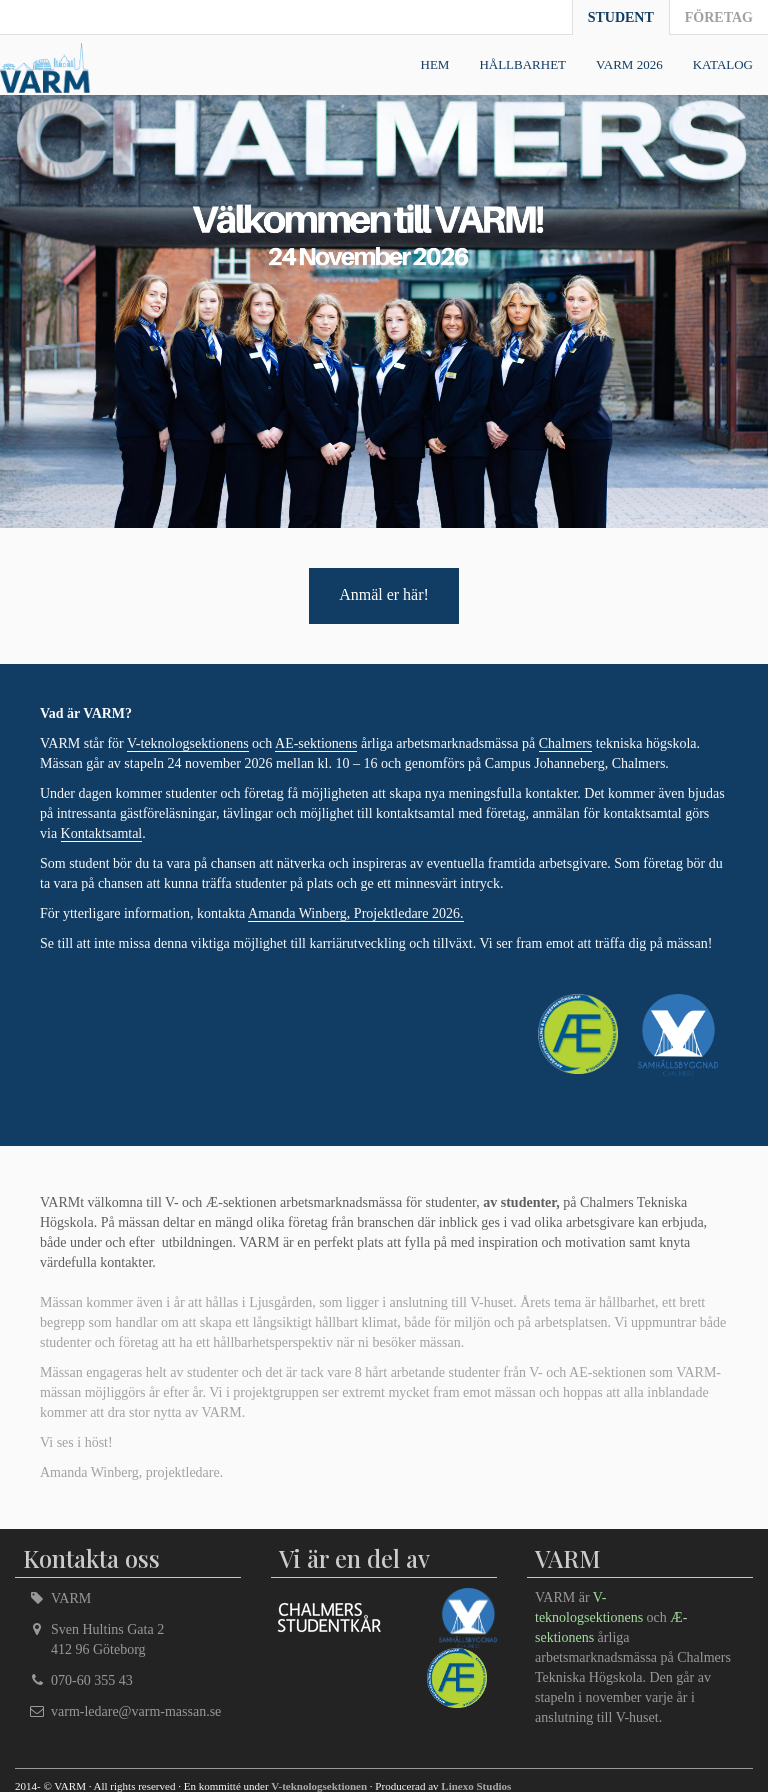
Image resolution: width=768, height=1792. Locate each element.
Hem (435, 64)
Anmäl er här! (384, 594)
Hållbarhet (522, 64)
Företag (719, 17)
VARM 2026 (629, 64)
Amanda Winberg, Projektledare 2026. (355, 913)
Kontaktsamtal (102, 833)
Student (621, 17)
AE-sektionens (316, 743)
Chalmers (566, 743)
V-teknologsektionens (188, 743)
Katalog (723, 64)
